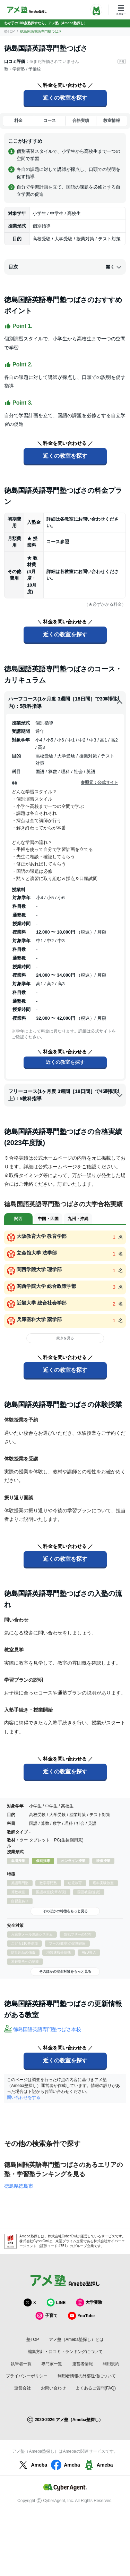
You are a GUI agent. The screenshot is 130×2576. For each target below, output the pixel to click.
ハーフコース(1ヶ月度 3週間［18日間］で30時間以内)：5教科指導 (65, 702)
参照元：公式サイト (99, 782)
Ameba (32, 2465)
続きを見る (65, 1338)
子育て (46, 2316)
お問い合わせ (53, 2388)
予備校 (34, 69)
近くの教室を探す (65, 98)
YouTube (81, 2316)
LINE (56, 2302)
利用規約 (111, 2363)
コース (49, 120)
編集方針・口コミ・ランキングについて (65, 2351)
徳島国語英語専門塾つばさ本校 (47, 2029)
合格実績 (80, 120)
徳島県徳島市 (18, 2186)
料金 (18, 120)
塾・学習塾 (14, 69)
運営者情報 (82, 2363)
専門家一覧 (51, 2363)
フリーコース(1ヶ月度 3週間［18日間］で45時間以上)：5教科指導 (65, 1094)
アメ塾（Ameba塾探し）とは (76, 2339)
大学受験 (89, 2302)
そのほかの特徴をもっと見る (65, 1911)
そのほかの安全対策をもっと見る (65, 1971)
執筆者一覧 (21, 2363)
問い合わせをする (23, 2097)
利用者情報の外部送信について (87, 2376)
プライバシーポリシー (26, 2376)
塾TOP (9, 31)
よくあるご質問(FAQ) (96, 2388)
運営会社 (22, 2388)
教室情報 (111, 120)
